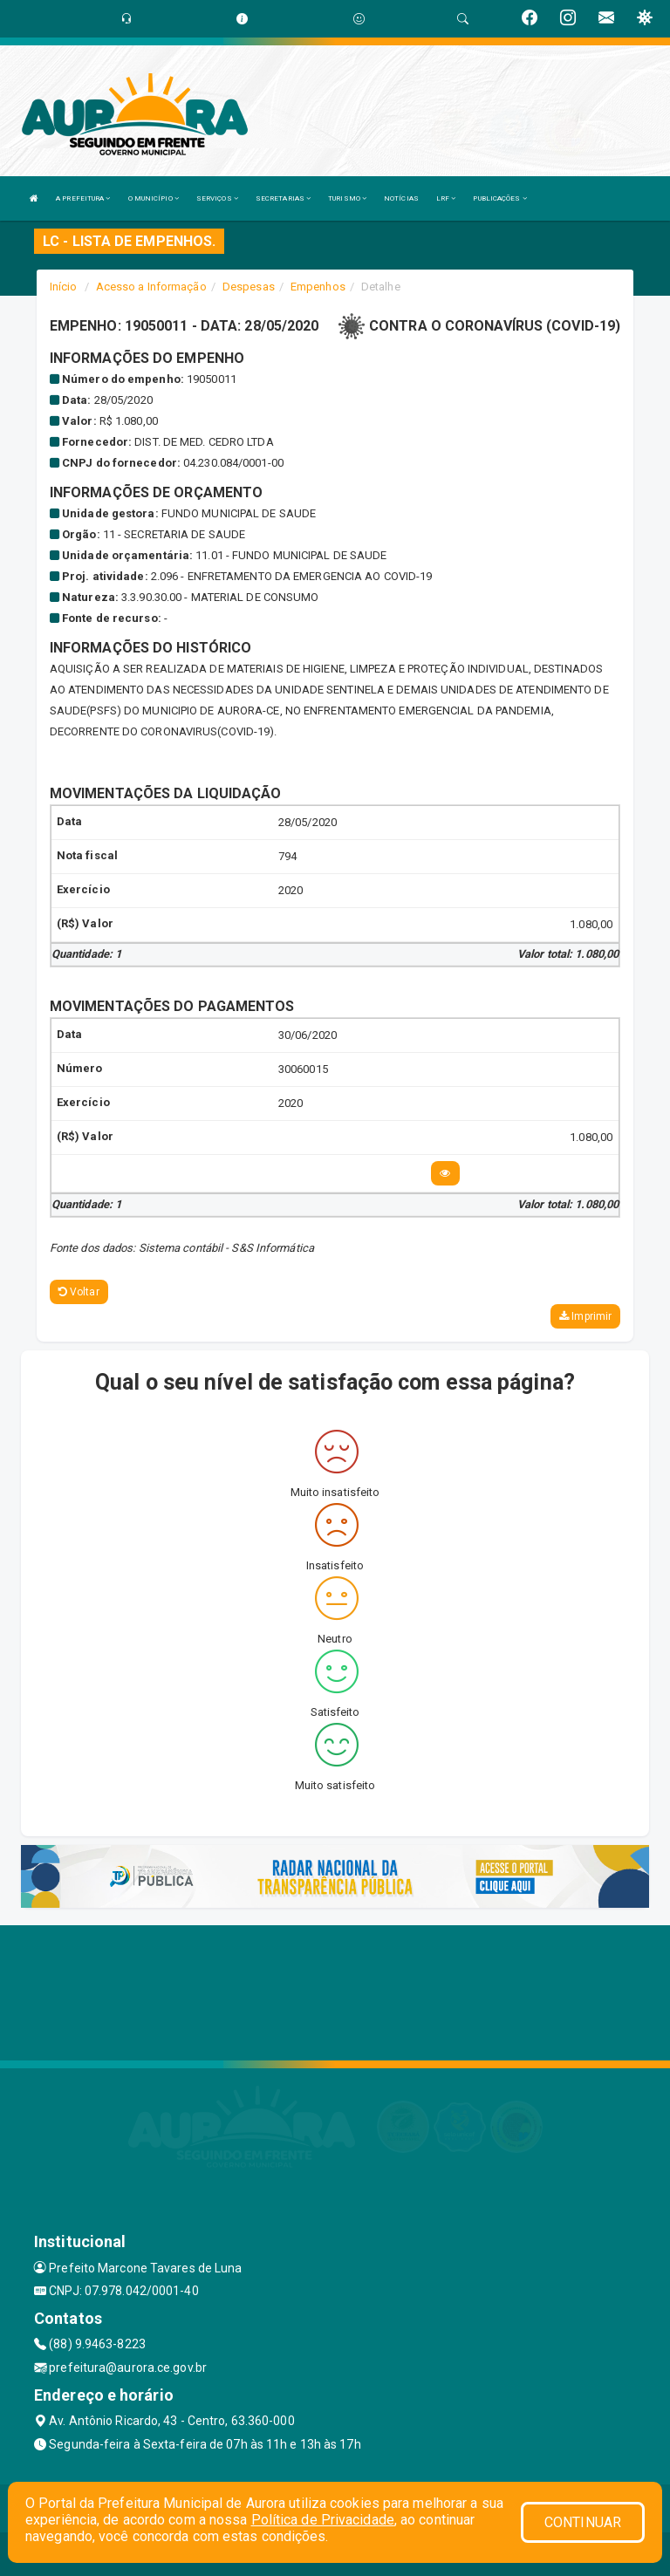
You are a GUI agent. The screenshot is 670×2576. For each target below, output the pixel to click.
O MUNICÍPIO (153, 198)
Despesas (248, 286)
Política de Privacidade (322, 2519)
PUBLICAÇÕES (499, 198)
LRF (446, 198)
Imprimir (585, 1316)
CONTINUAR (582, 2522)
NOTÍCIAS (401, 198)
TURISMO (347, 198)
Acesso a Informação (151, 286)
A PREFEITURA (83, 198)
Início (64, 286)
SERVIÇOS (217, 198)
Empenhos (318, 286)
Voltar (78, 1292)
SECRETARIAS (283, 198)
